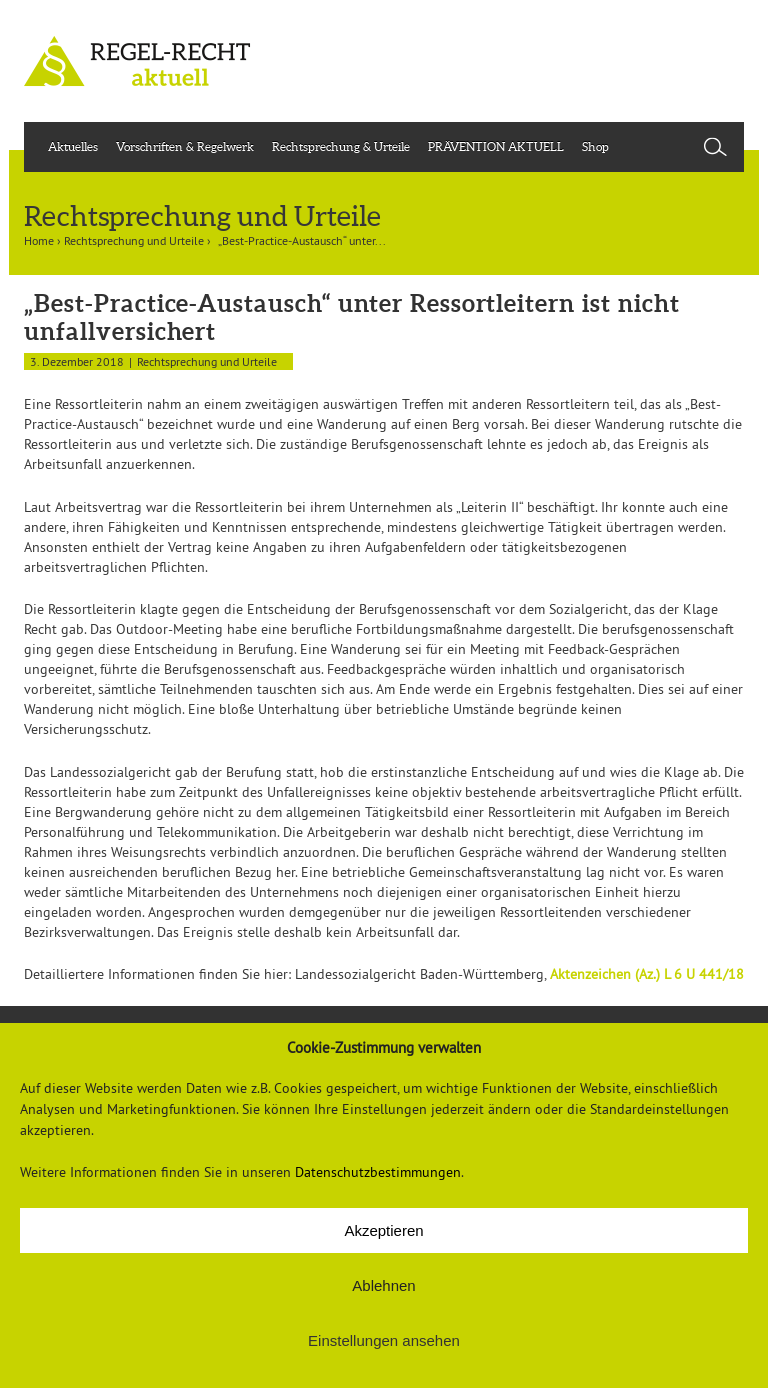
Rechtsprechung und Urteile (134, 240)
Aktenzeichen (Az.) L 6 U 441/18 (647, 974)
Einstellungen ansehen (384, 1340)
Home (39, 240)
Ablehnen (383, 1285)
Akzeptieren (383, 1230)
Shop (595, 146)
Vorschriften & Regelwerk (185, 146)
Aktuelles (73, 146)
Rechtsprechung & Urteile (341, 146)
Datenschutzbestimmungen (378, 1172)
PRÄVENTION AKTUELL (496, 146)
